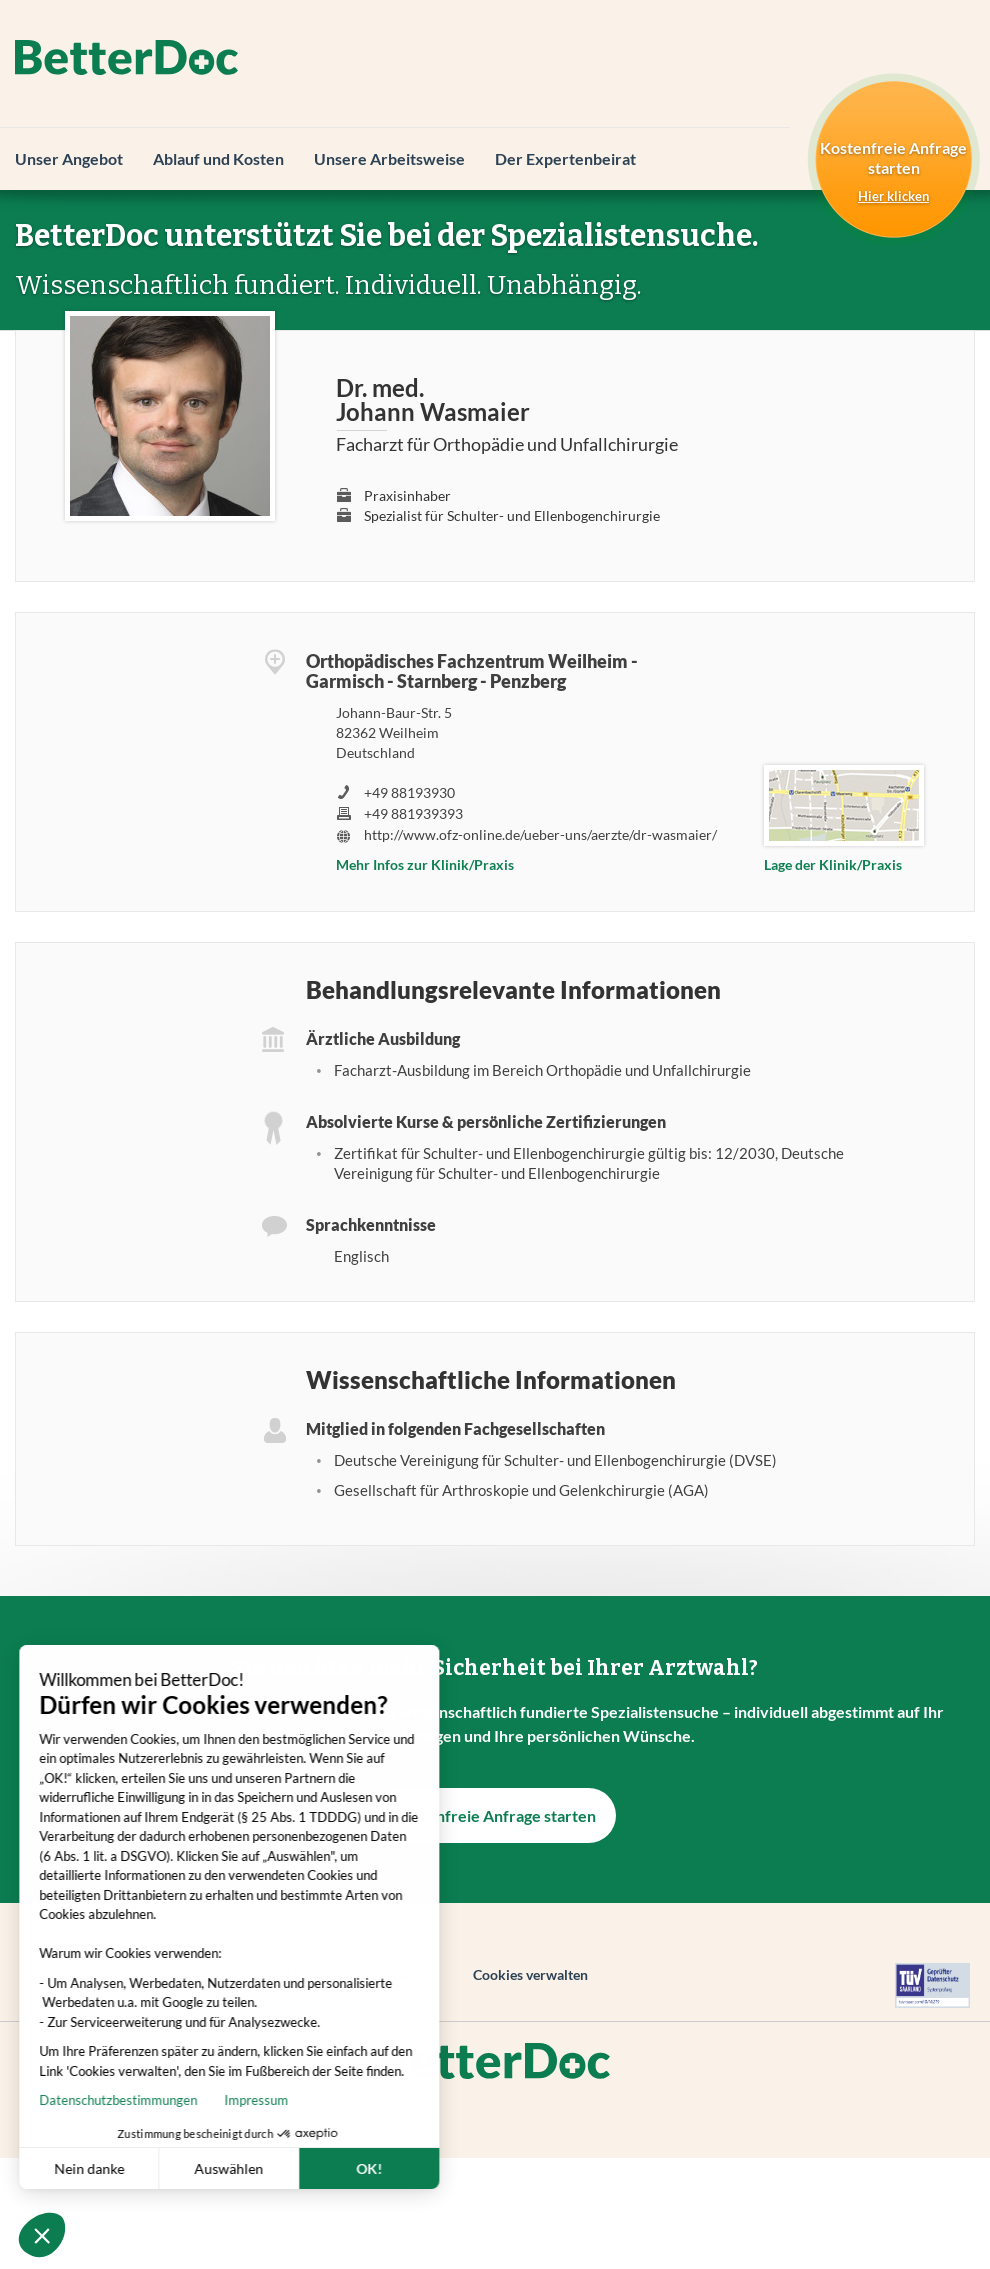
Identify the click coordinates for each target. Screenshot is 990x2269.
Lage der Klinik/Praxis (833, 864)
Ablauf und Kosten (218, 158)
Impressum (185, 2100)
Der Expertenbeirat (565, 158)
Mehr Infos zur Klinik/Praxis (425, 864)
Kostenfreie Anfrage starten (495, 1815)
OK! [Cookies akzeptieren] (298, 2168)
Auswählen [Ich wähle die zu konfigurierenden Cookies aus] (157, 2168)
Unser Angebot (69, 158)
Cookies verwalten (530, 1974)
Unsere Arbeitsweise (389, 158)
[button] (42, 2235)
